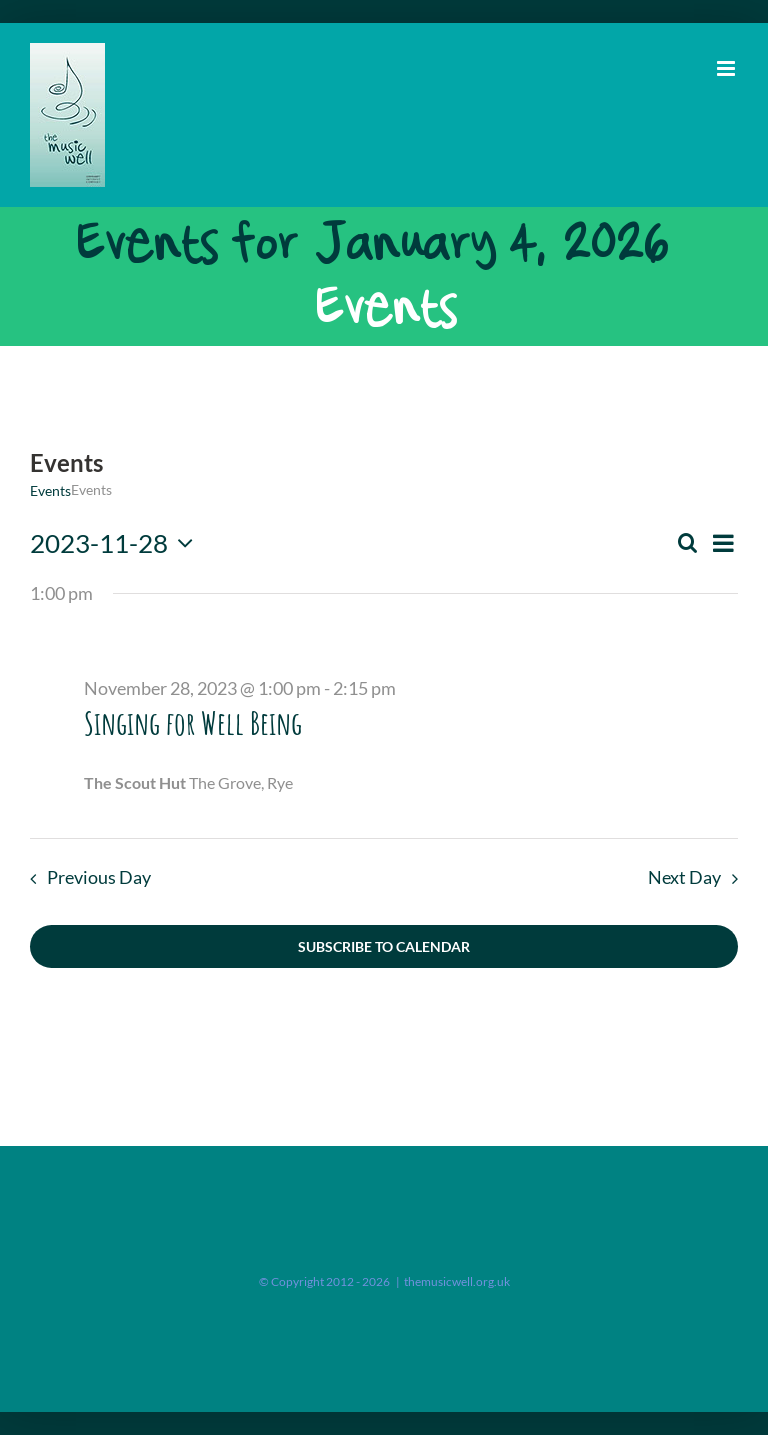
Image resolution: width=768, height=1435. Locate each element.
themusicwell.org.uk (457, 1281)
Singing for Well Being (193, 722)
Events (50, 490)
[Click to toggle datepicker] (116, 543)
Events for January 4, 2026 (370, 244)
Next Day (684, 877)
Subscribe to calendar (384, 946)
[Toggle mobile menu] (727, 68)
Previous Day (99, 877)
